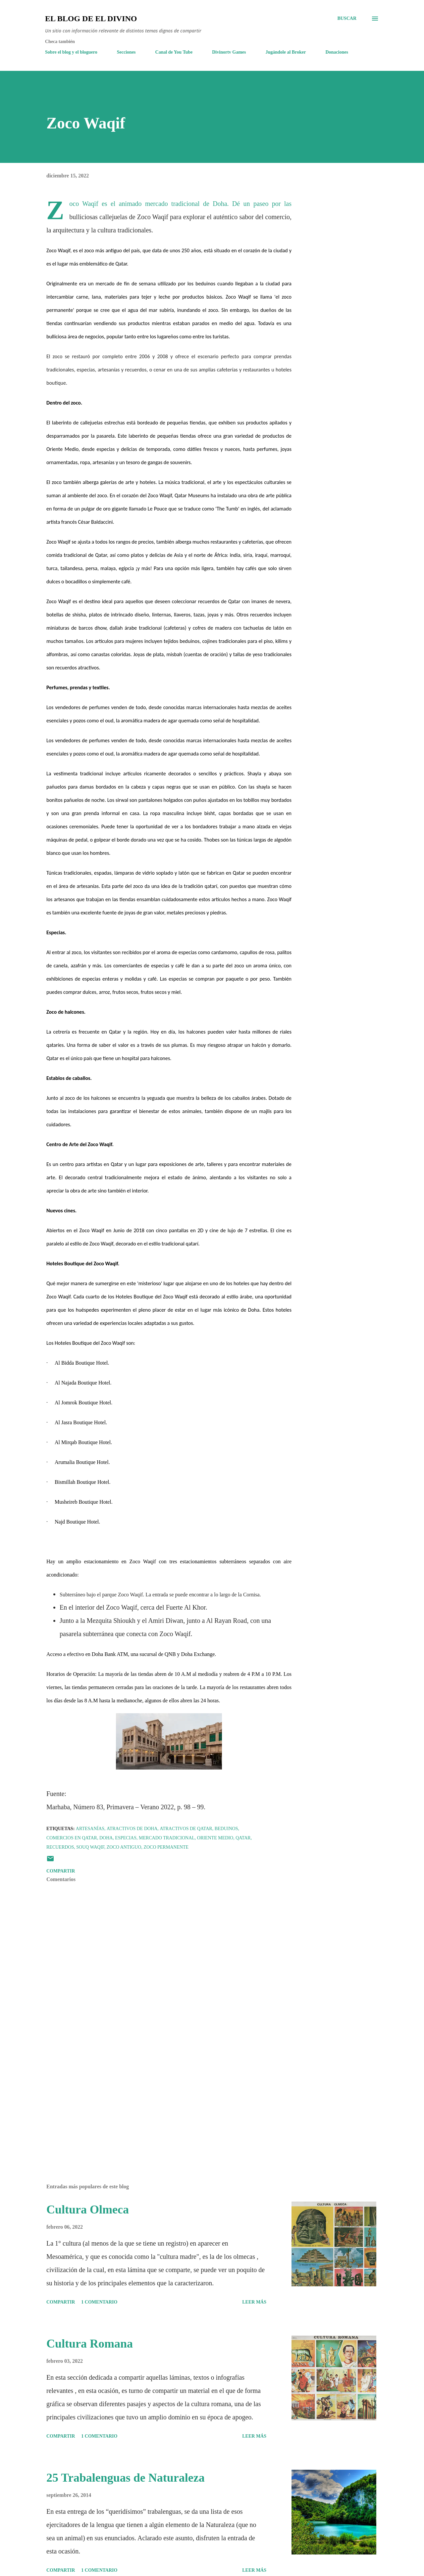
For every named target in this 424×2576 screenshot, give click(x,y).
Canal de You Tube (174, 52)
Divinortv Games (229, 52)
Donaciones (336, 52)
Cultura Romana (89, 2343)
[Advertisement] (158, 2101)
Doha (106, 1837)
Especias (125, 1837)
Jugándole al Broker (286, 52)
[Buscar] (346, 19)
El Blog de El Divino (91, 18)
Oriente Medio (215, 1837)
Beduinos (226, 1828)
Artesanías (90, 1828)
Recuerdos (60, 1847)
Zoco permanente (165, 1847)
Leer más (254, 2302)
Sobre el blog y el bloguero (71, 52)
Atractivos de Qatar (186, 1828)
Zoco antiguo (124, 1847)
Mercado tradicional (167, 1837)
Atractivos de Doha (132, 1828)
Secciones (126, 52)
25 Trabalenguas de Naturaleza (125, 2477)
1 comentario (99, 2302)
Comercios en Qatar (71, 1837)
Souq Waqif (90, 1847)
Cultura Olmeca (87, 2209)
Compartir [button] (60, 1871)
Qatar (243, 1837)
